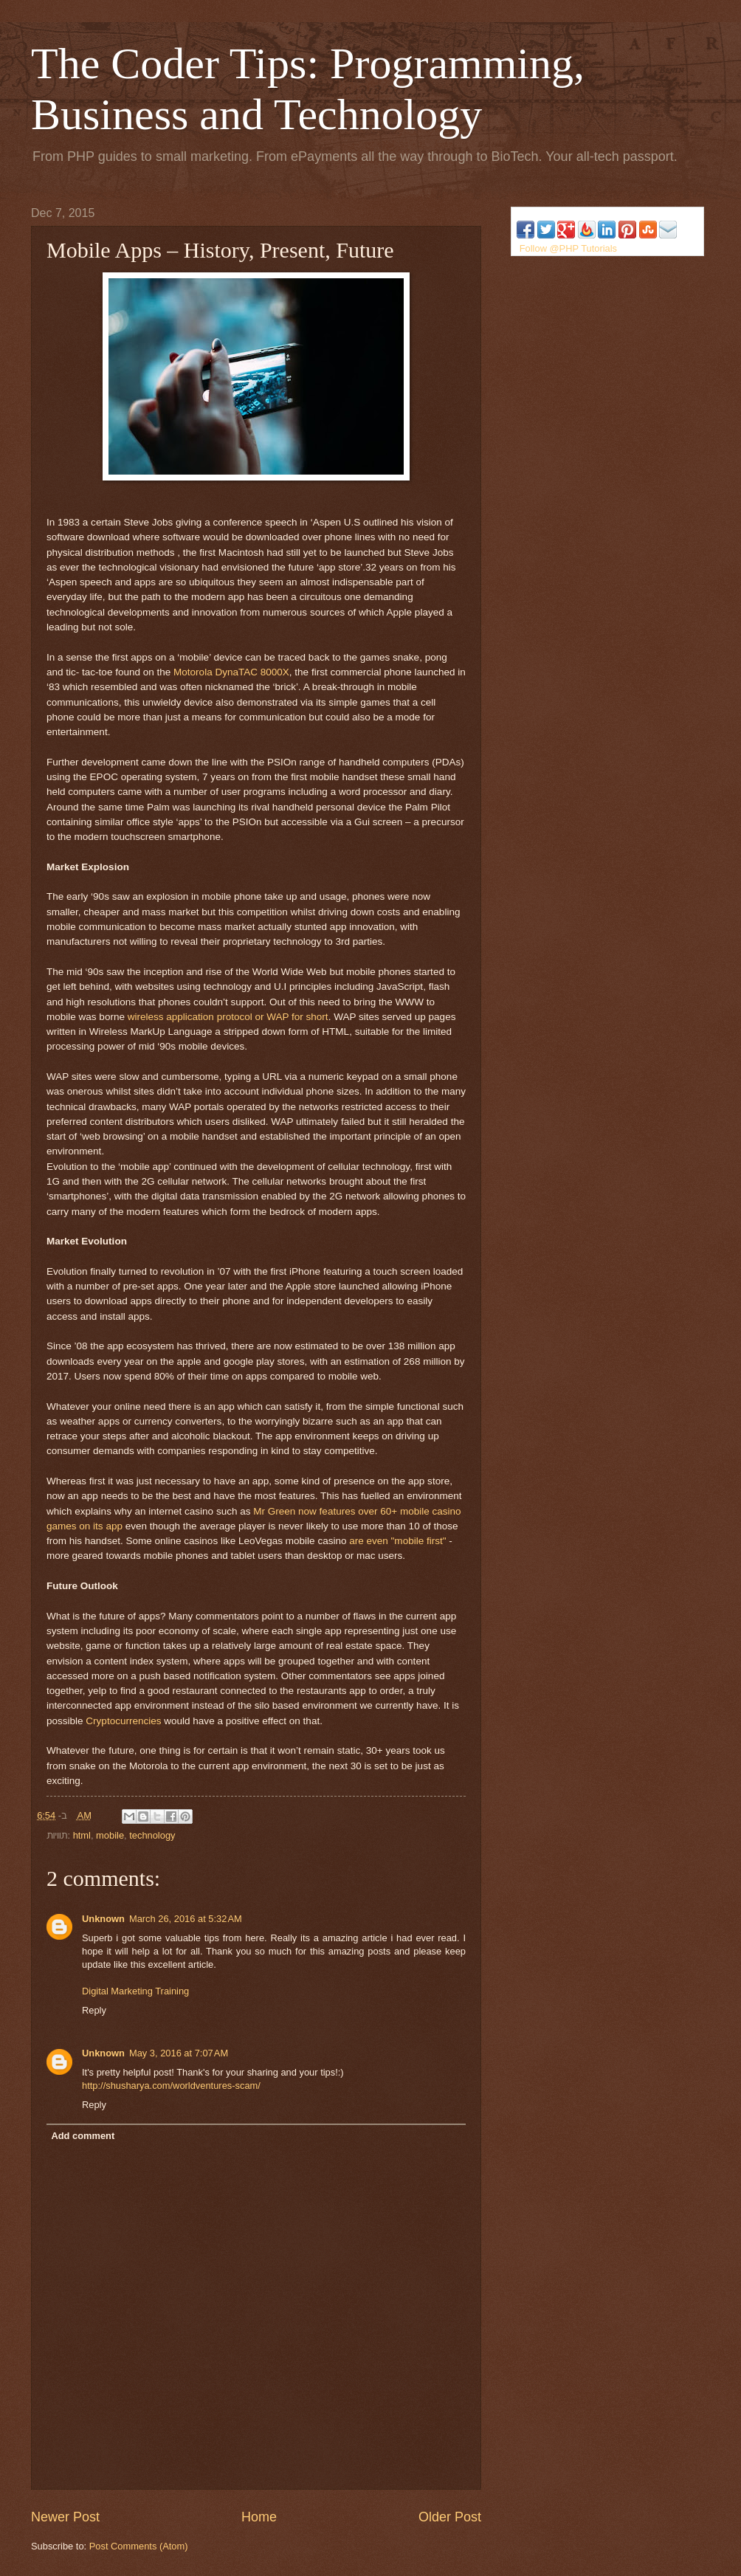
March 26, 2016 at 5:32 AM (185, 1918)
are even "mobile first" (397, 1540)
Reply (94, 2010)
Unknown (103, 1918)
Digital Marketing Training (135, 1991)
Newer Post (65, 2517)
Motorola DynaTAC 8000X (229, 672)
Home (259, 2517)
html (82, 1835)
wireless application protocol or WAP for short (228, 1016)
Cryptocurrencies (125, 1720)
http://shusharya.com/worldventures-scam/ (171, 2085)
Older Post (449, 2517)
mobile (110, 1835)
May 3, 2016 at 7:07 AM (178, 2053)
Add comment (82, 2135)
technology (152, 1835)
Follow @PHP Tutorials (568, 248)
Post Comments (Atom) (138, 2546)
